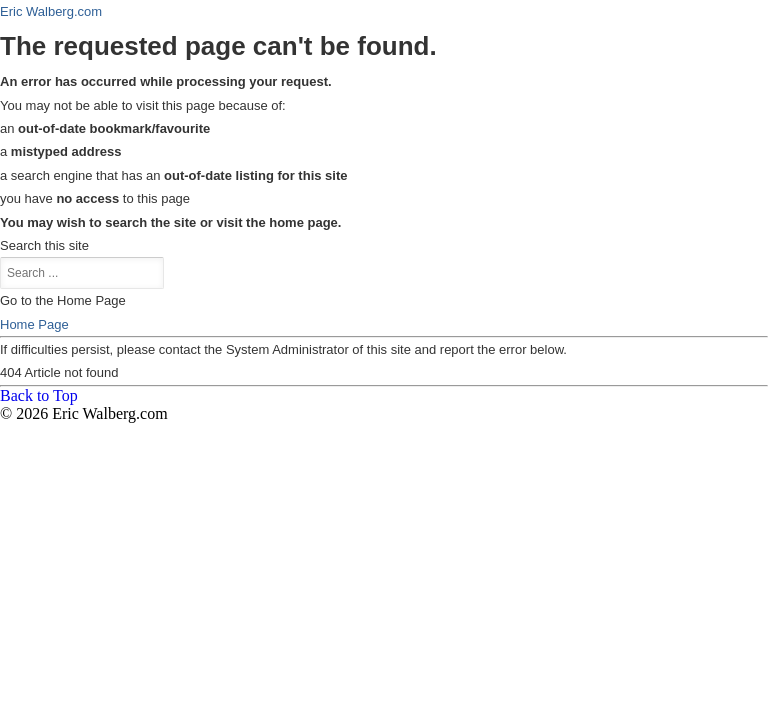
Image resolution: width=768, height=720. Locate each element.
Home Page (34, 324)
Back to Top (39, 395)
